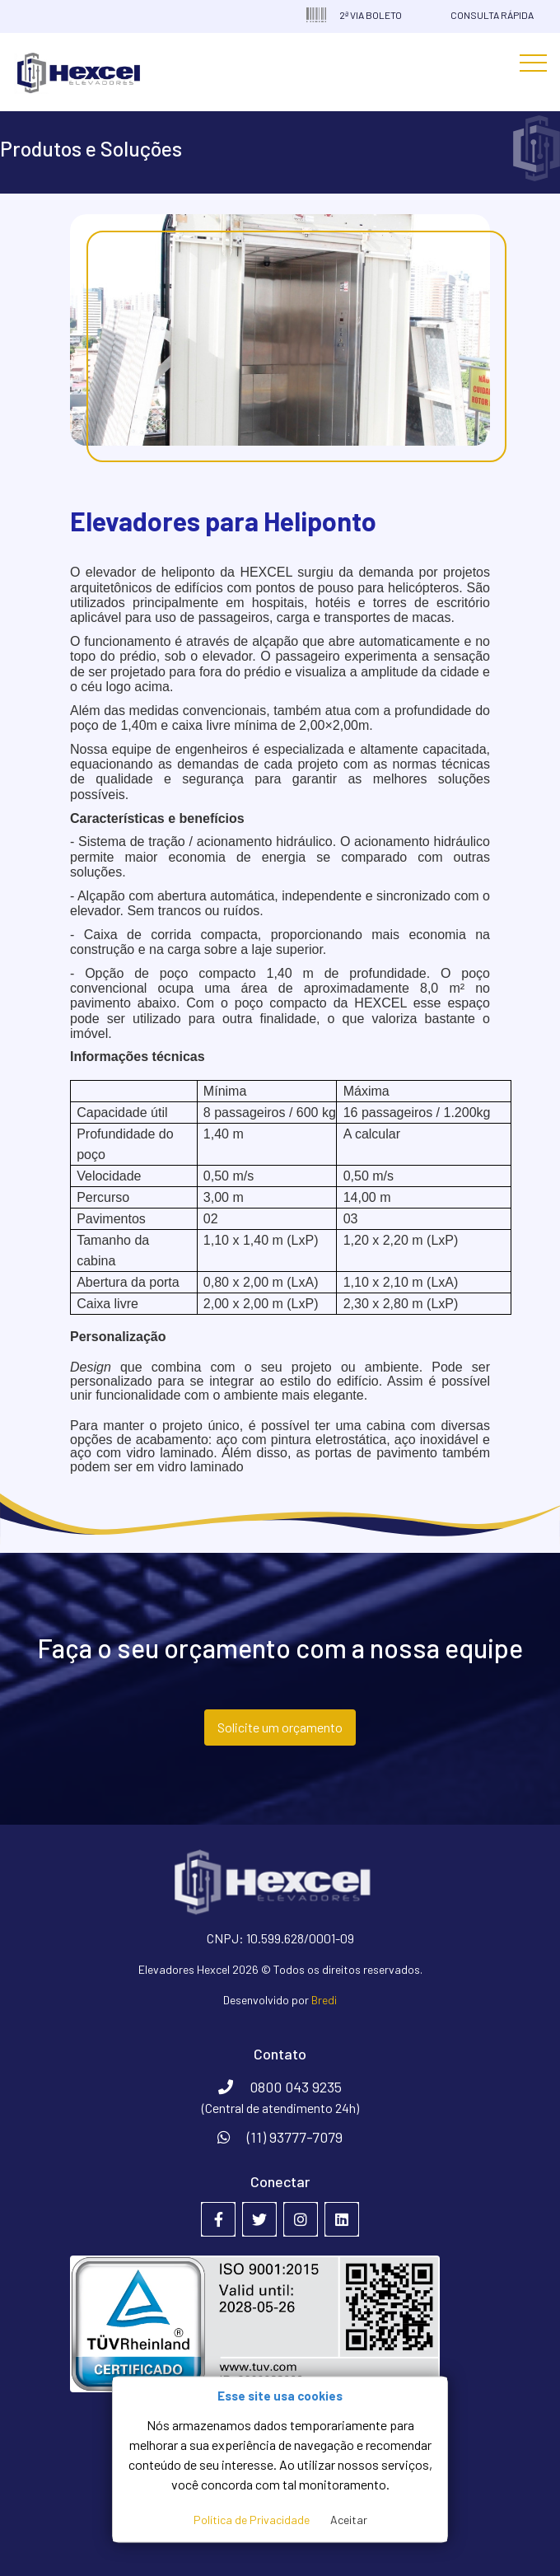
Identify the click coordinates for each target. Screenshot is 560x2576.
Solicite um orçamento (280, 1727)
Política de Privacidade (252, 2519)
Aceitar (348, 2519)
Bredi (324, 2000)
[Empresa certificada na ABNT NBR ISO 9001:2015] (280, 2323)
